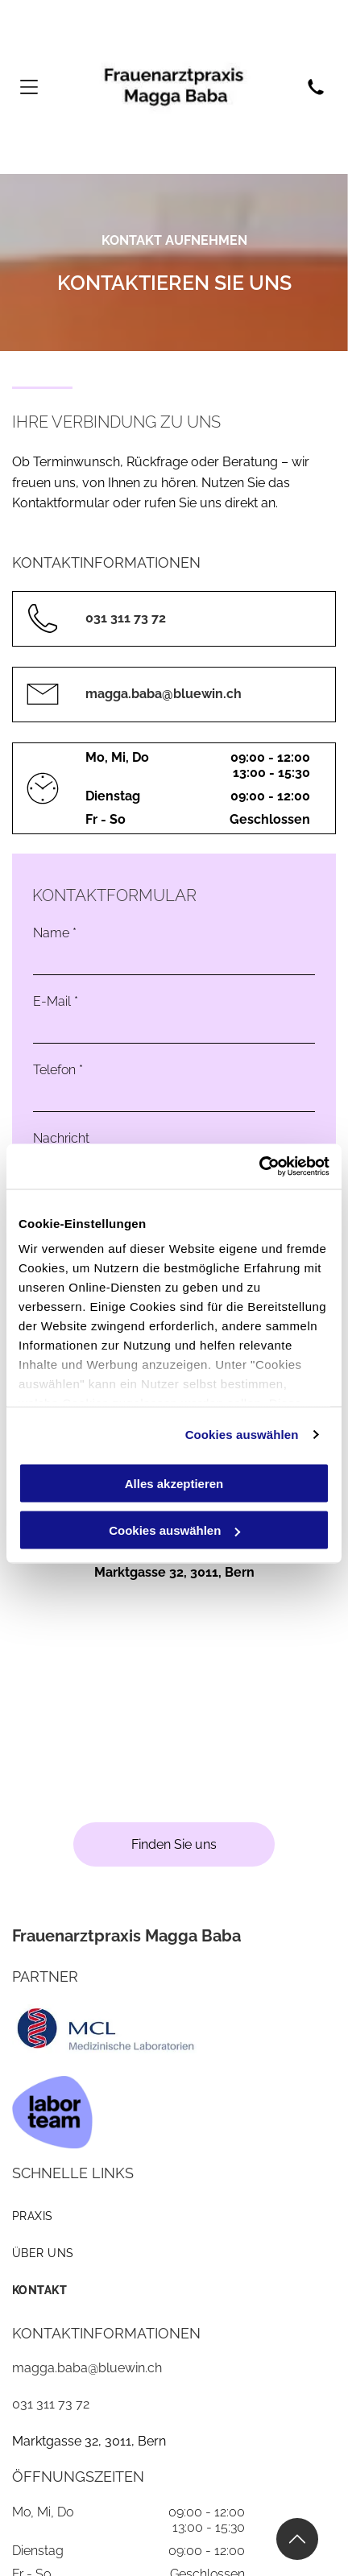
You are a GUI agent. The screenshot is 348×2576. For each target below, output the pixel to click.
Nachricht (61, 1138)
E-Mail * (55, 1001)
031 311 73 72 (50, 2404)
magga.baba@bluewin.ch (87, 2367)
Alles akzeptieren (174, 1483)
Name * (55, 933)
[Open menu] (29, 87)
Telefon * (58, 1069)
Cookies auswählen (242, 1434)
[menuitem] (174, 2216)
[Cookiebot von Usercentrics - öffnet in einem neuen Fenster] (258, 1166)
